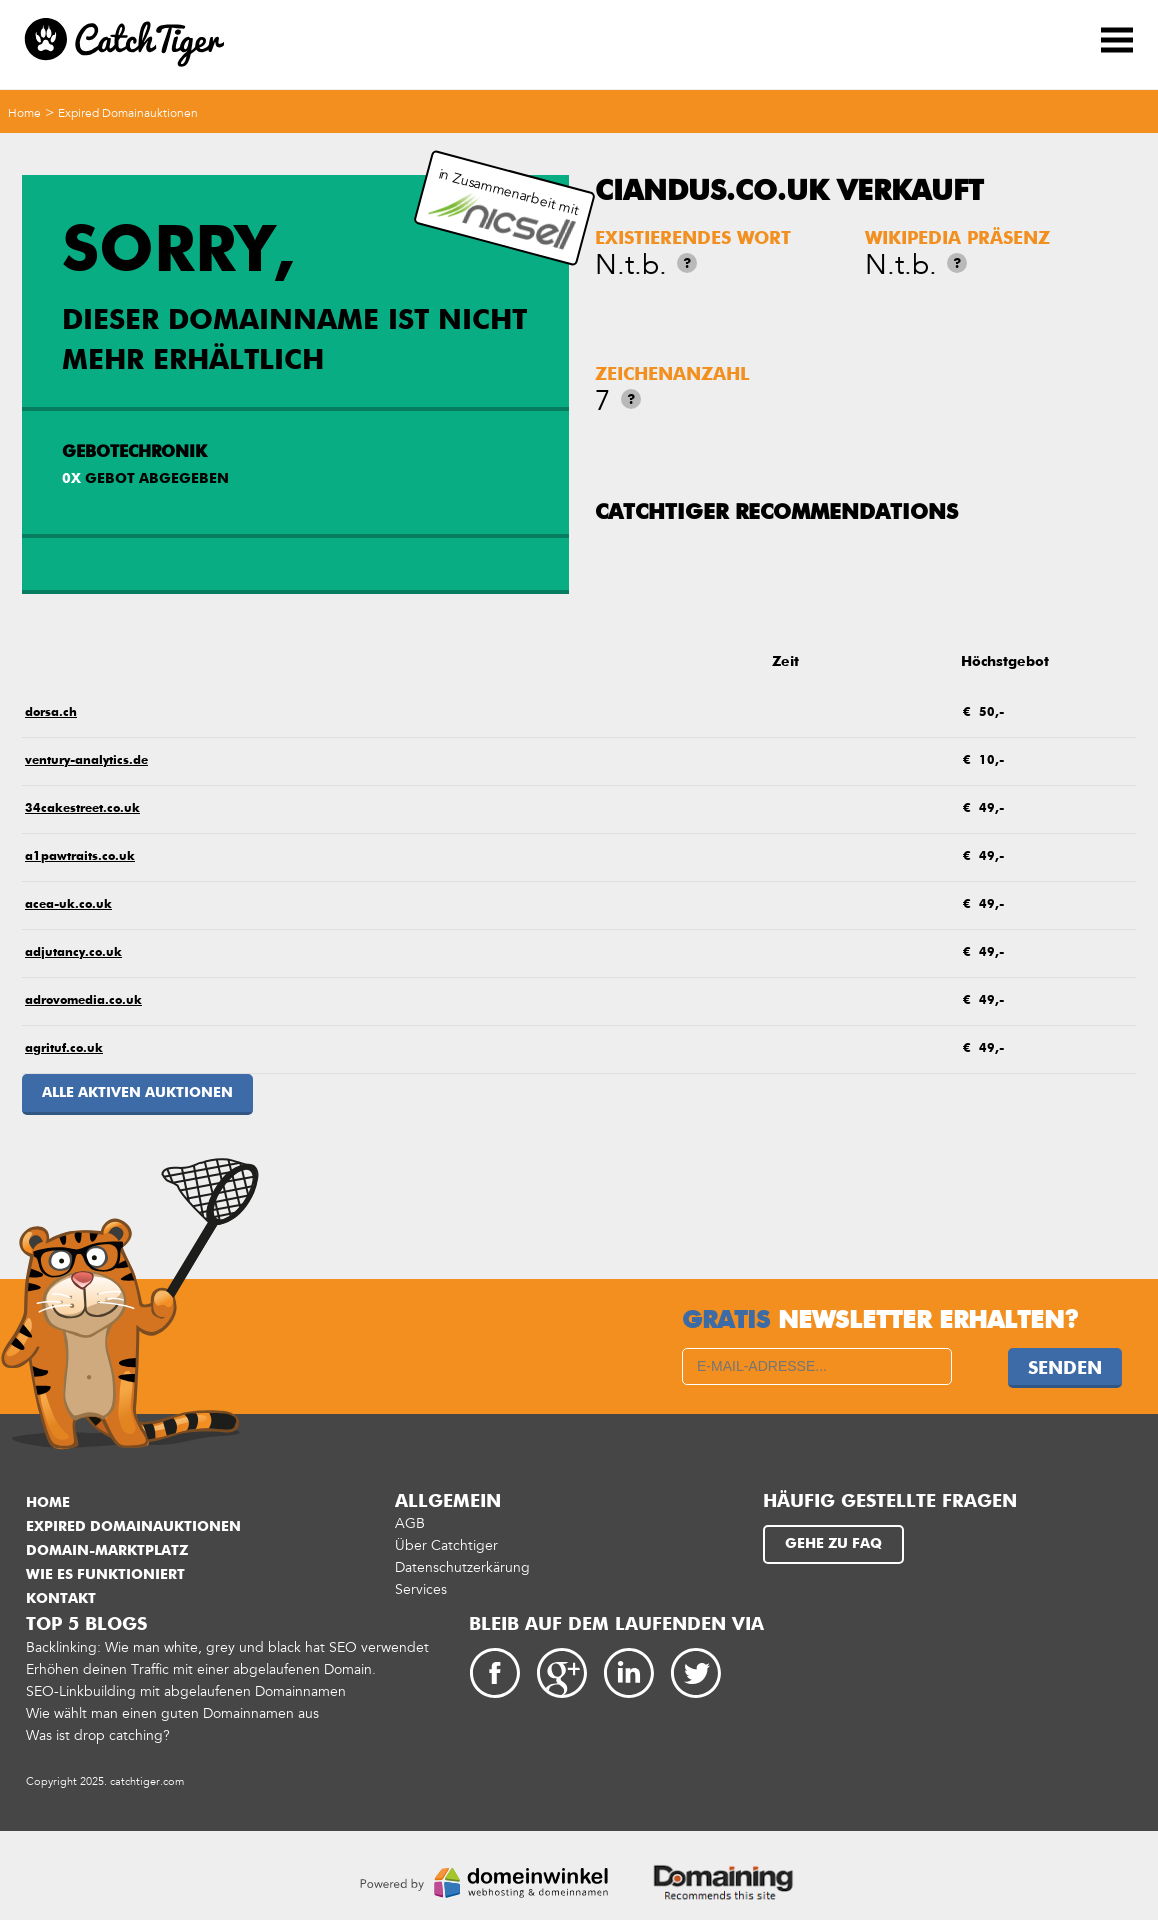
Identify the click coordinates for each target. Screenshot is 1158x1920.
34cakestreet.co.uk (82, 809)
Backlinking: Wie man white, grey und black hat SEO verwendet (227, 1647)
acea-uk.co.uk (68, 905)
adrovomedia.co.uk (83, 1001)
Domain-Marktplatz (107, 1551)
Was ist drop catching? (98, 1735)
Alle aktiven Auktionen (137, 1093)
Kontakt (61, 1599)
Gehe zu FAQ (833, 1544)
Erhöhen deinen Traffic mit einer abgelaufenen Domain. (201, 1669)
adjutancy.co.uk (73, 953)
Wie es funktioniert (105, 1575)
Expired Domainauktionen (128, 113)
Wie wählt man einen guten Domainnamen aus (172, 1713)
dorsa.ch (51, 713)
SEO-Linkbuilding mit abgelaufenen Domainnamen (186, 1691)
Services (421, 1589)
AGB (410, 1523)
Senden (1065, 1369)
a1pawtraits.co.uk (80, 857)
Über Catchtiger (446, 1545)
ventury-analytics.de (86, 761)
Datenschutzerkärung (462, 1567)
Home (24, 113)
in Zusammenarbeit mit (503, 208)
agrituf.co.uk (64, 1049)
